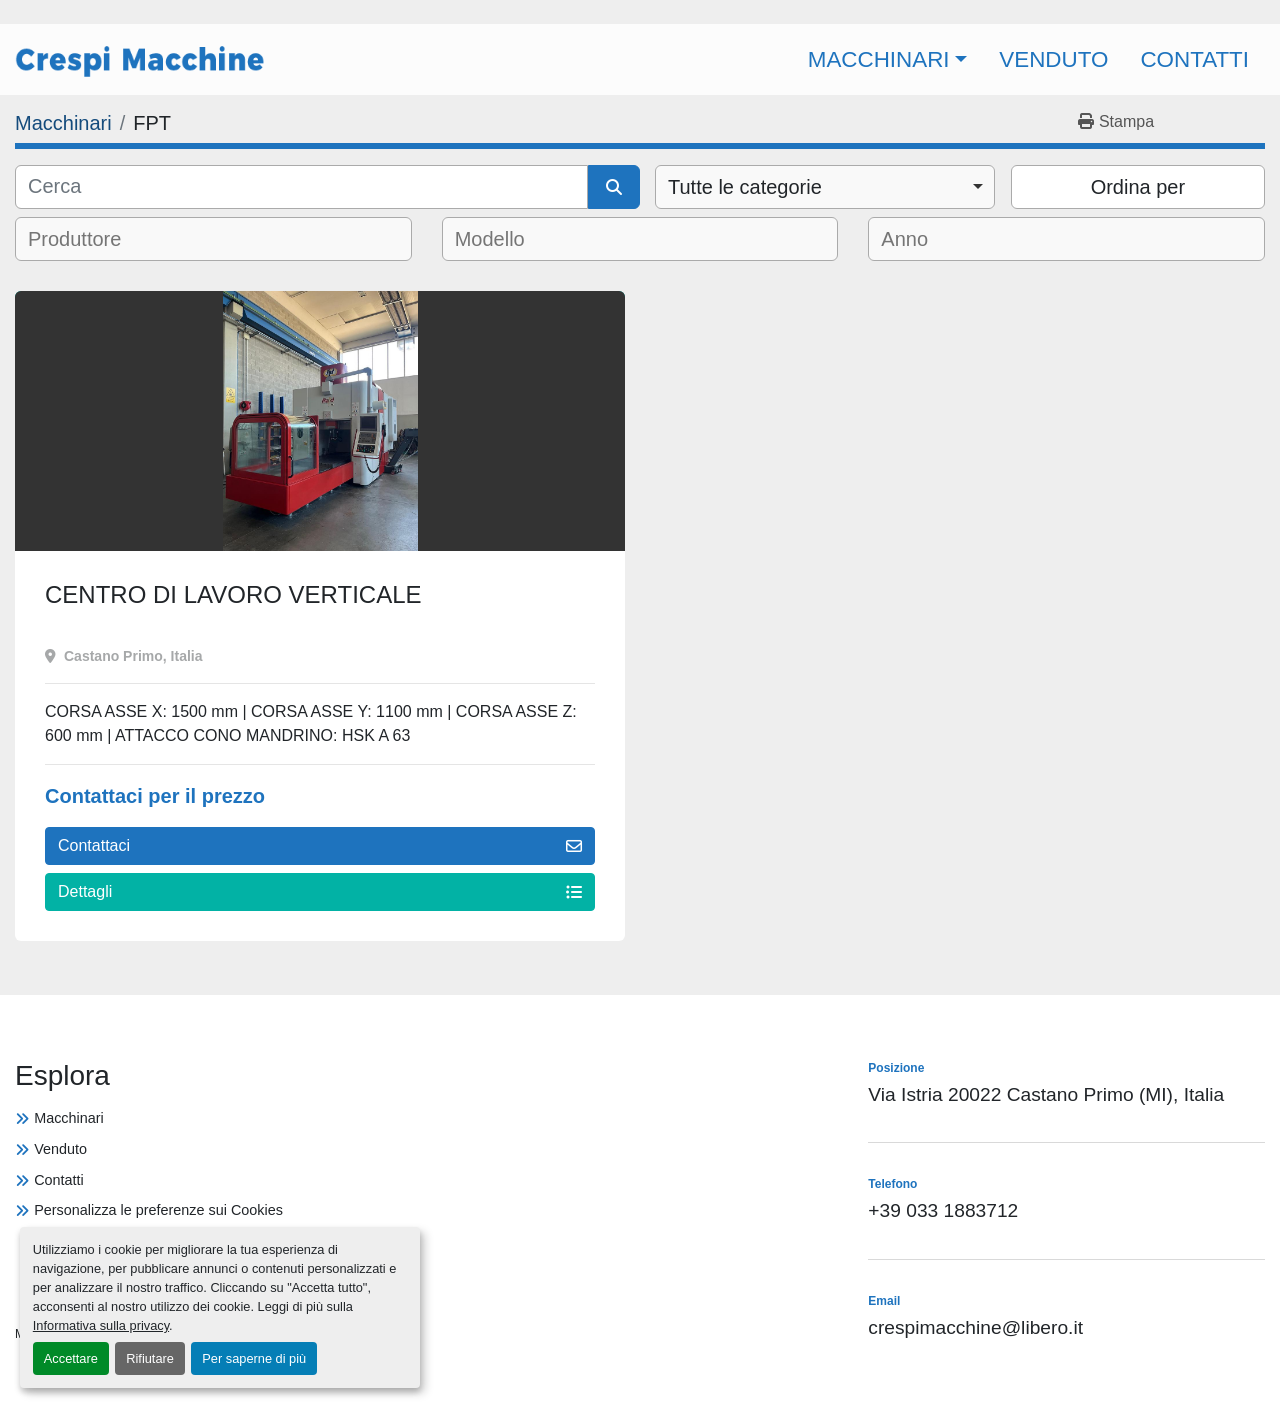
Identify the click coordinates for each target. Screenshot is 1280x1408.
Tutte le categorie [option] (745, 187)
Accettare (71, 1358)
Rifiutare (150, 1358)
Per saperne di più (254, 1358)
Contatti (1194, 59)
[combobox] (825, 187)
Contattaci (320, 845)
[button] (888, 59)
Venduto (1053, 59)
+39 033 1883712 (943, 1210)
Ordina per (1138, 187)
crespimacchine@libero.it (975, 1327)
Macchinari (879, 59)
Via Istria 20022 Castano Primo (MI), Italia (1046, 1094)
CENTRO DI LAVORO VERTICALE (233, 594)
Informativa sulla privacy (101, 1325)
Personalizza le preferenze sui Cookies (158, 1210)
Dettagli (320, 891)
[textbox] (89, 239)
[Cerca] (301, 187)
